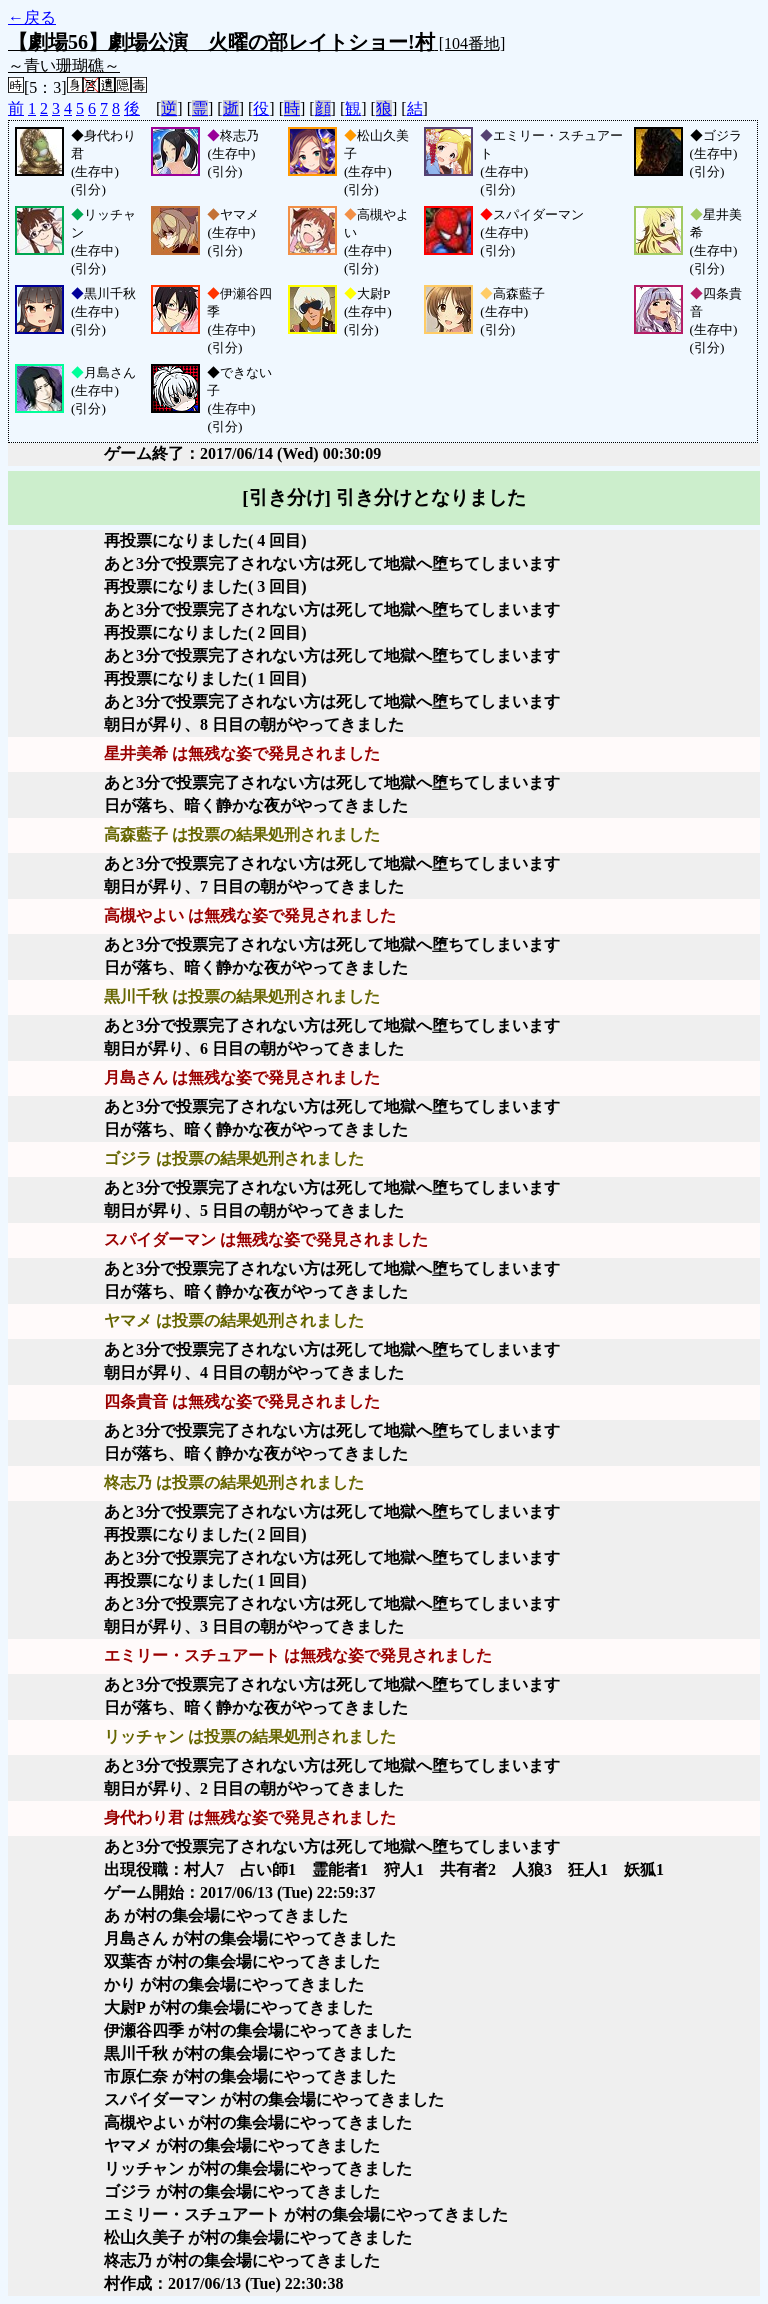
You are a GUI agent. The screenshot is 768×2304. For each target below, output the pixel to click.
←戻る (32, 17)
